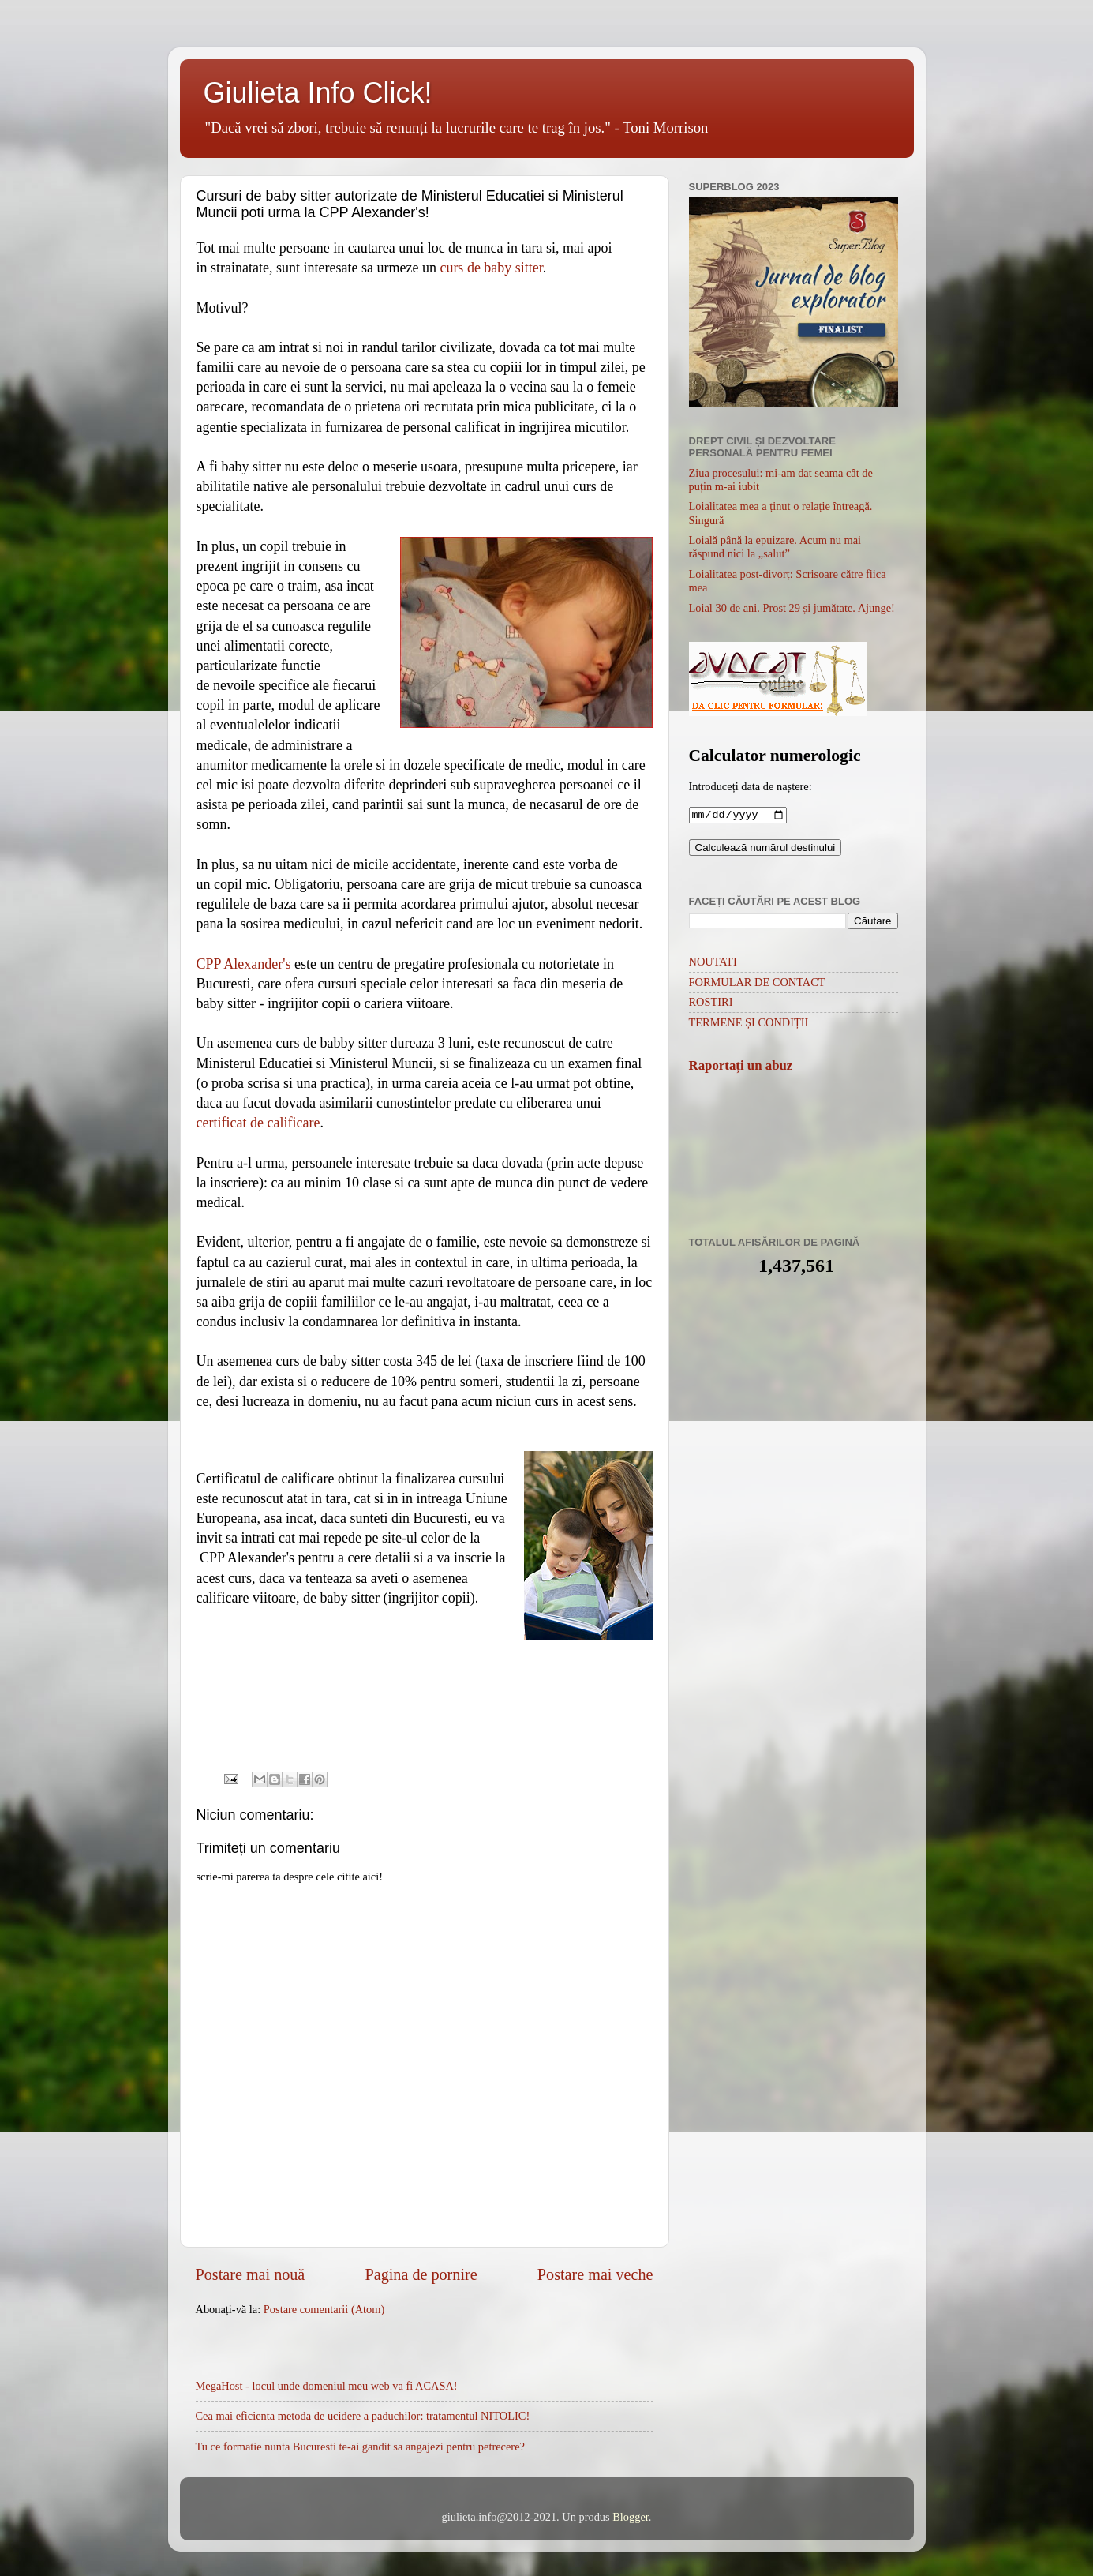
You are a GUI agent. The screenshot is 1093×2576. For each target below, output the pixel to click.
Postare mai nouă (250, 2274)
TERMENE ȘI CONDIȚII (749, 1024)
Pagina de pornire (421, 2274)
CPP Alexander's (244, 964)
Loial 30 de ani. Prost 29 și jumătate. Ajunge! (792, 608)
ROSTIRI (711, 1003)
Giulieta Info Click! (318, 93)
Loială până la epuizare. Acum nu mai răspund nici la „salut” (775, 547)
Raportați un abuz (741, 1066)
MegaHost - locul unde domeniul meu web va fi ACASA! (327, 2385)
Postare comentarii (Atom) (324, 2309)
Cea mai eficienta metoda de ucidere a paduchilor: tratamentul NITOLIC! (363, 2415)
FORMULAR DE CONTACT (757, 983)
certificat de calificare (258, 1123)
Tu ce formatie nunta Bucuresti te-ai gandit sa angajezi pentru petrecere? (360, 2446)
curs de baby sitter (491, 268)
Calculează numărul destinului (765, 849)
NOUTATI (713, 963)
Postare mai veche (595, 2274)
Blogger (630, 2516)
